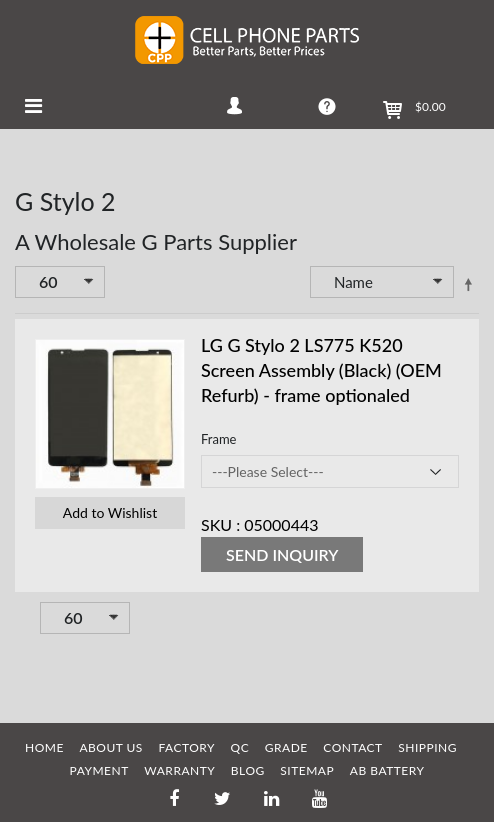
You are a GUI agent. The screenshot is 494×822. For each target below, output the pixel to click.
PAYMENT (99, 770)
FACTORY (186, 747)
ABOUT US (110, 747)
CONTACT (352, 747)
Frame (218, 439)
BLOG (248, 770)
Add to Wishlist (110, 512)
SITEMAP (307, 770)
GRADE (286, 747)
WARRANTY (179, 770)
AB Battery (387, 770)
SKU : (220, 524)
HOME (44, 747)
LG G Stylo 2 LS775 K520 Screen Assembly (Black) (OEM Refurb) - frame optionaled (321, 370)
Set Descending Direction (468, 284)
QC (240, 747)
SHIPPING (427, 747)
